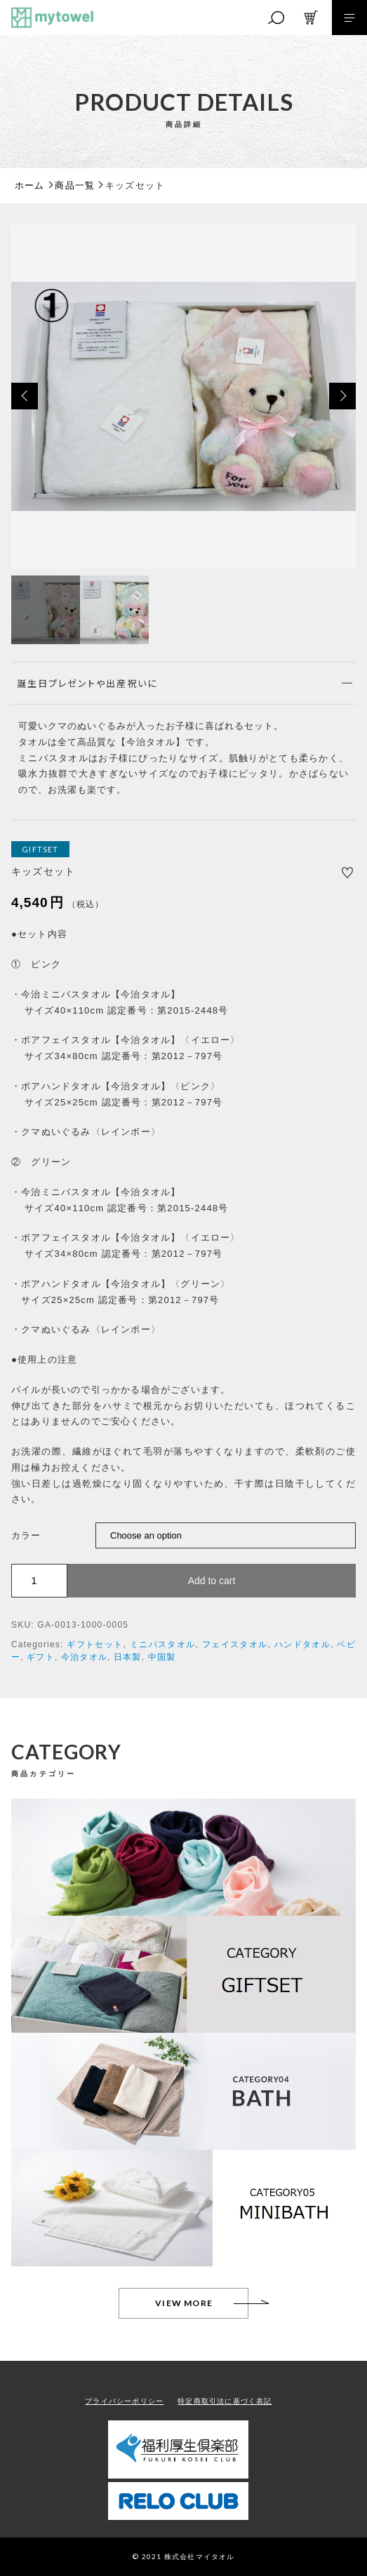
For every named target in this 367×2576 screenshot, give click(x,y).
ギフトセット (95, 1644)
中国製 (162, 1657)
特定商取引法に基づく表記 (225, 2401)
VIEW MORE (184, 2303)
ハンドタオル (302, 1644)
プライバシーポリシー (124, 2401)
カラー (26, 1535)
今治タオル (84, 1657)
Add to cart (212, 1580)
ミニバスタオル (163, 1644)
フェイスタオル (235, 1644)
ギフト (41, 1657)
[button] (24, 396)
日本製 (128, 1657)
